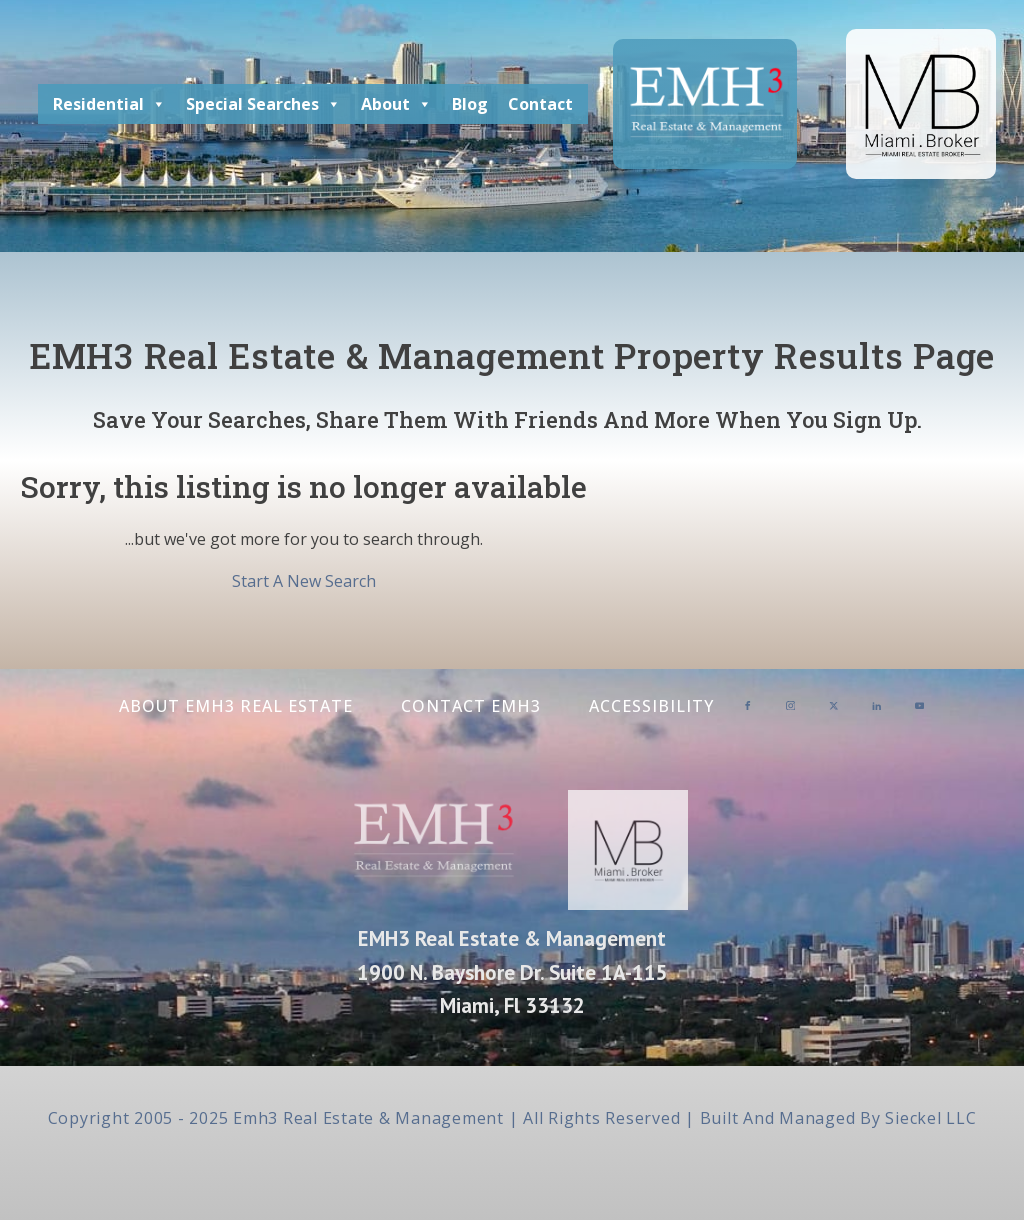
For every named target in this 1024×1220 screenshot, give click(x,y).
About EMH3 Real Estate (236, 706)
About (396, 104)
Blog (470, 104)
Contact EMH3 (471, 706)
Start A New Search (304, 581)
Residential (109, 104)
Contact (540, 104)
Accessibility (651, 706)
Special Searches (263, 104)
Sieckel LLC (930, 1118)
